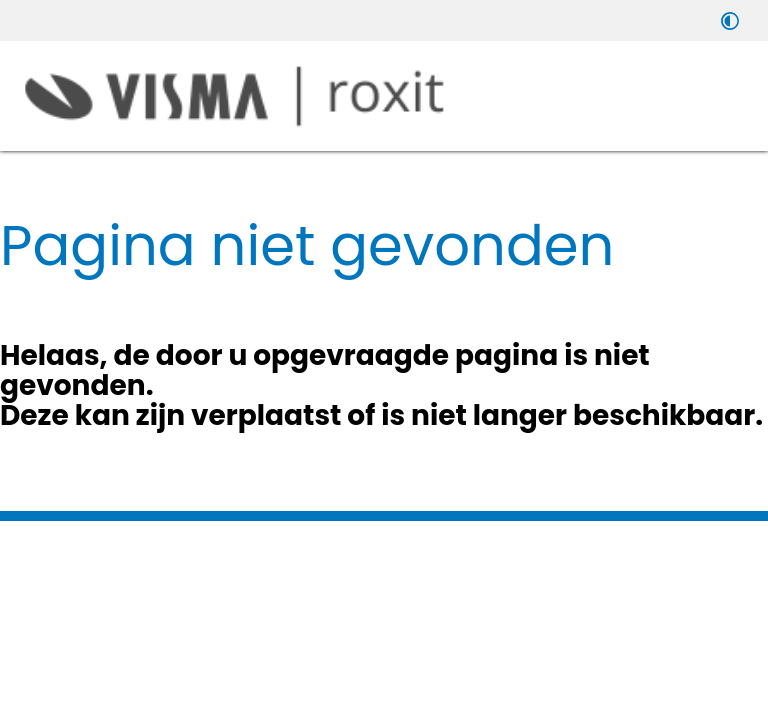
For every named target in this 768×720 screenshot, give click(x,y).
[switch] (730, 20)
